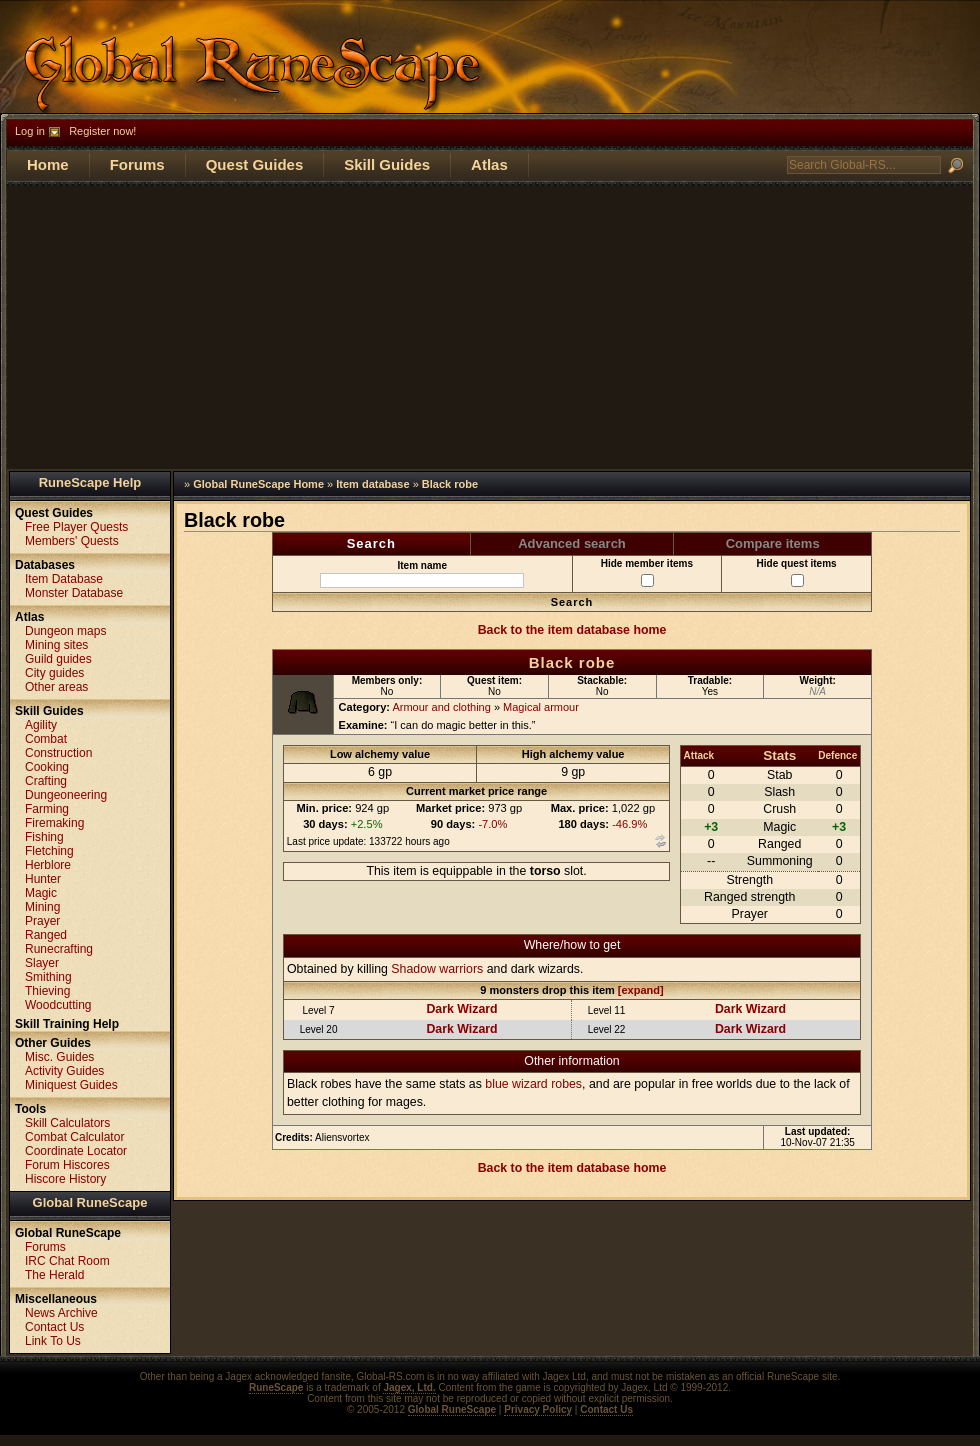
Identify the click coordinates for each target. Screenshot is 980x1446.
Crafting (46, 781)
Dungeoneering (66, 795)
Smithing (48, 977)
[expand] (641, 990)
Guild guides (58, 659)
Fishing (44, 837)
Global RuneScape (90, 1202)
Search (371, 543)
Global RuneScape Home (258, 484)
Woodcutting (58, 1005)
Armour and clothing (441, 707)
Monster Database (74, 593)
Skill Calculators (67, 1123)
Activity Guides (64, 1071)
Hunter (43, 879)
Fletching (49, 851)
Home (48, 164)
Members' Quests (72, 541)
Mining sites (56, 645)
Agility (41, 725)
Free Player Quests (76, 527)
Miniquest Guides (71, 1085)
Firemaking (54, 823)
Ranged (46, 935)
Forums (137, 164)
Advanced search (572, 543)
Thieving (47, 991)
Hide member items (647, 572)
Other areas (56, 687)
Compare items (773, 543)
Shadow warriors (437, 969)
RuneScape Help (90, 482)
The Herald (54, 1275)
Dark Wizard (461, 1009)
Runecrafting (59, 949)
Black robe (450, 484)
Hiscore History (65, 1179)
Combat (46, 739)
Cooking (47, 767)
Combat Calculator (74, 1137)
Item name (422, 574)
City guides (54, 673)
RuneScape (276, 1387)
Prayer (42, 921)
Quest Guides (255, 164)
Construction (58, 753)
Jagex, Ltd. (409, 1387)
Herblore (48, 865)
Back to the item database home (572, 630)
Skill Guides (387, 164)
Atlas (489, 164)
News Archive (61, 1313)
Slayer (42, 963)
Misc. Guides (59, 1057)
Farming (47, 809)
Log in (30, 131)
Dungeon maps (65, 631)
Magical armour (541, 707)
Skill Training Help (67, 1024)
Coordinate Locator (76, 1151)
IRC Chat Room (67, 1261)
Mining (42, 907)
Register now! (102, 131)
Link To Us (53, 1341)
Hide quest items (797, 572)
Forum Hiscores (67, 1165)
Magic (41, 893)
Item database (372, 484)
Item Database (64, 579)
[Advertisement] (490, 326)
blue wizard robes (533, 1084)
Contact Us (54, 1327)
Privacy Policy (538, 1409)
